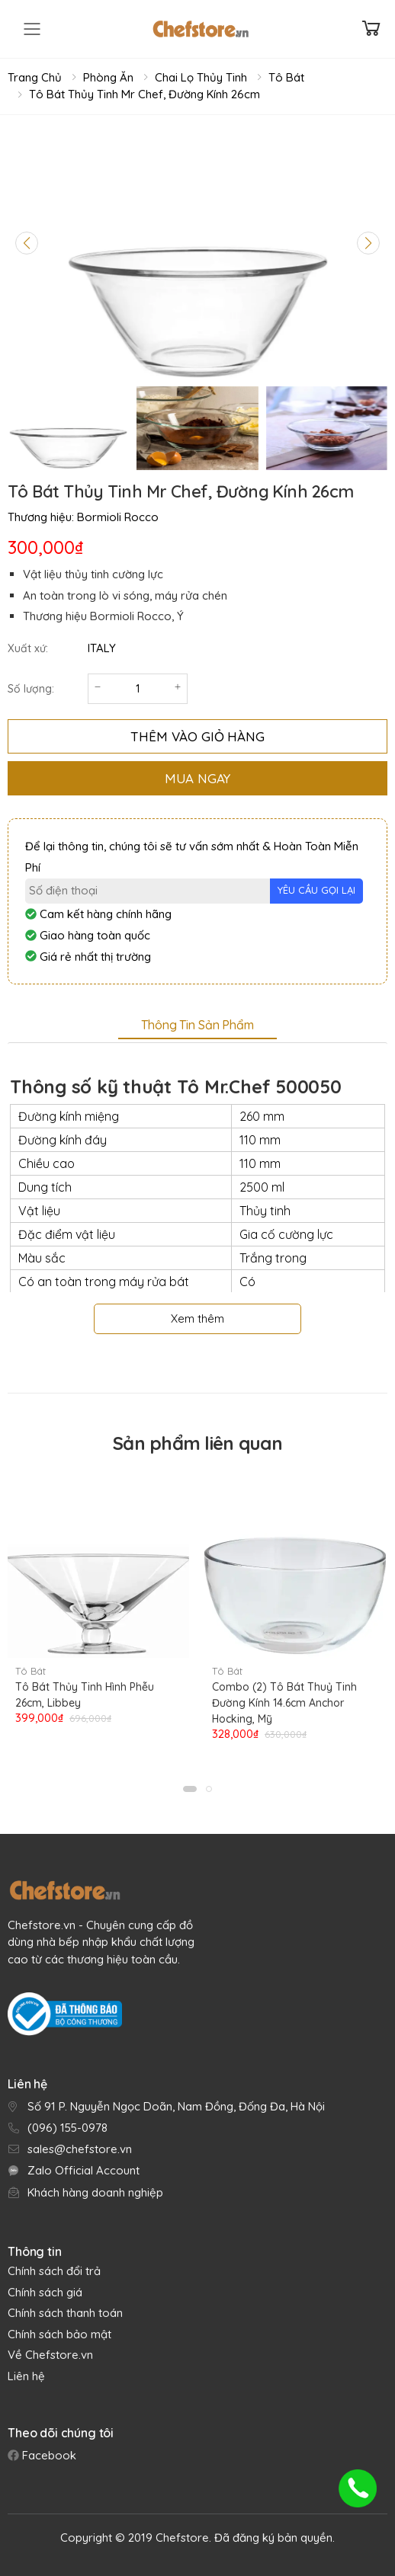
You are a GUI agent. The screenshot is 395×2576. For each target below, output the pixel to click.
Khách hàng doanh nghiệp (95, 2192)
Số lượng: (31, 689)
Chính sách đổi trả (54, 2271)
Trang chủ (35, 77)
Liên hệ (26, 2376)
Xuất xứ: (28, 648)
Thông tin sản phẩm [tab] (197, 1024)
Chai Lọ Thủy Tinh (201, 77)
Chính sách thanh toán (65, 2313)
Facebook (47, 2455)
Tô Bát (286, 77)
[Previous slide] (26, 243)
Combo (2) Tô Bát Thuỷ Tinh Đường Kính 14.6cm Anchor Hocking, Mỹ (284, 1703)
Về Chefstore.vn (50, 2354)
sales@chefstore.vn (79, 2149)
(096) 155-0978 (67, 2127)
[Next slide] (368, 243)
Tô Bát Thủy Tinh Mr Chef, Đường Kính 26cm (144, 94)
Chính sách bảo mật (59, 2334)
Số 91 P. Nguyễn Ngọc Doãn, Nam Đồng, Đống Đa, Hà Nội (176, 2106)
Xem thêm (197, 1318)
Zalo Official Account (83, 2170)
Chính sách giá (45, 2292)
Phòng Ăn (108, 77)
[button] (189, 1789)
